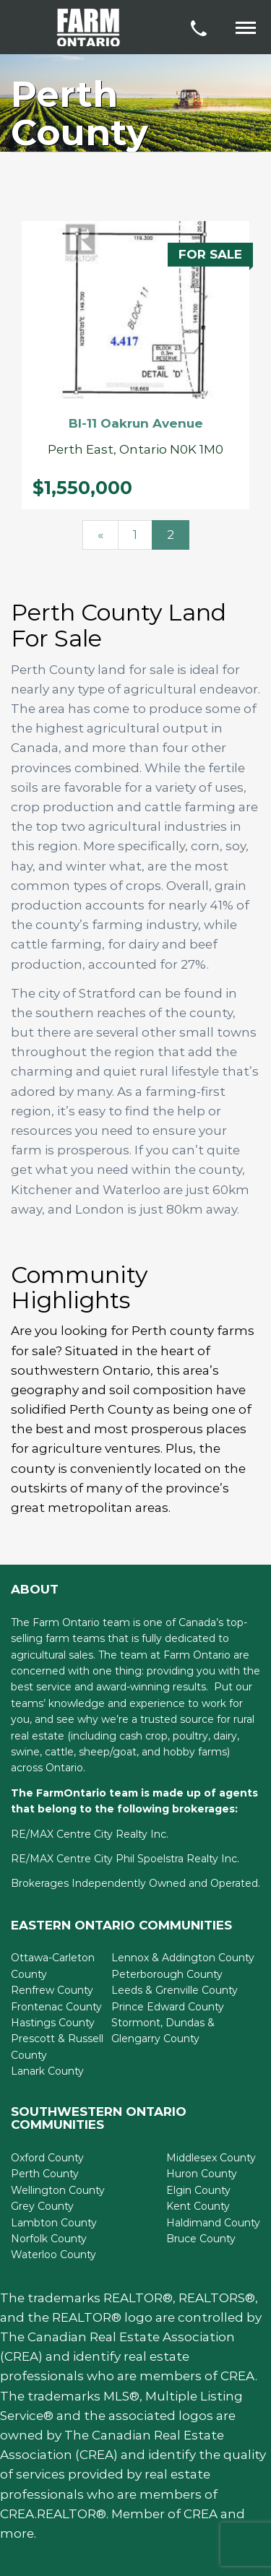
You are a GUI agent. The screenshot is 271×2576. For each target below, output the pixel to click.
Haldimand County (213, 2222)
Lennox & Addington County (182, 1957)
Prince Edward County (167, 2006)
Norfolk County (49, 2238)
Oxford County (47, 2157)
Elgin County (198, 2190)
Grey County (42, 2206)
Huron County (201, 2173)
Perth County (45, 2173)
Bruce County (201, 2238)
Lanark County (47, 2071)
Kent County (198, 2206)
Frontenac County (56, 2006)
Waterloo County (53, 2254)
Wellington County (58, 2190)
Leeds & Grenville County (174, 1990)
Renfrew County (52, 1990)
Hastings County (53, 2022)
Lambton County (54, 2222)
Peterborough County (167, 1974)
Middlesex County (211, 2157)
